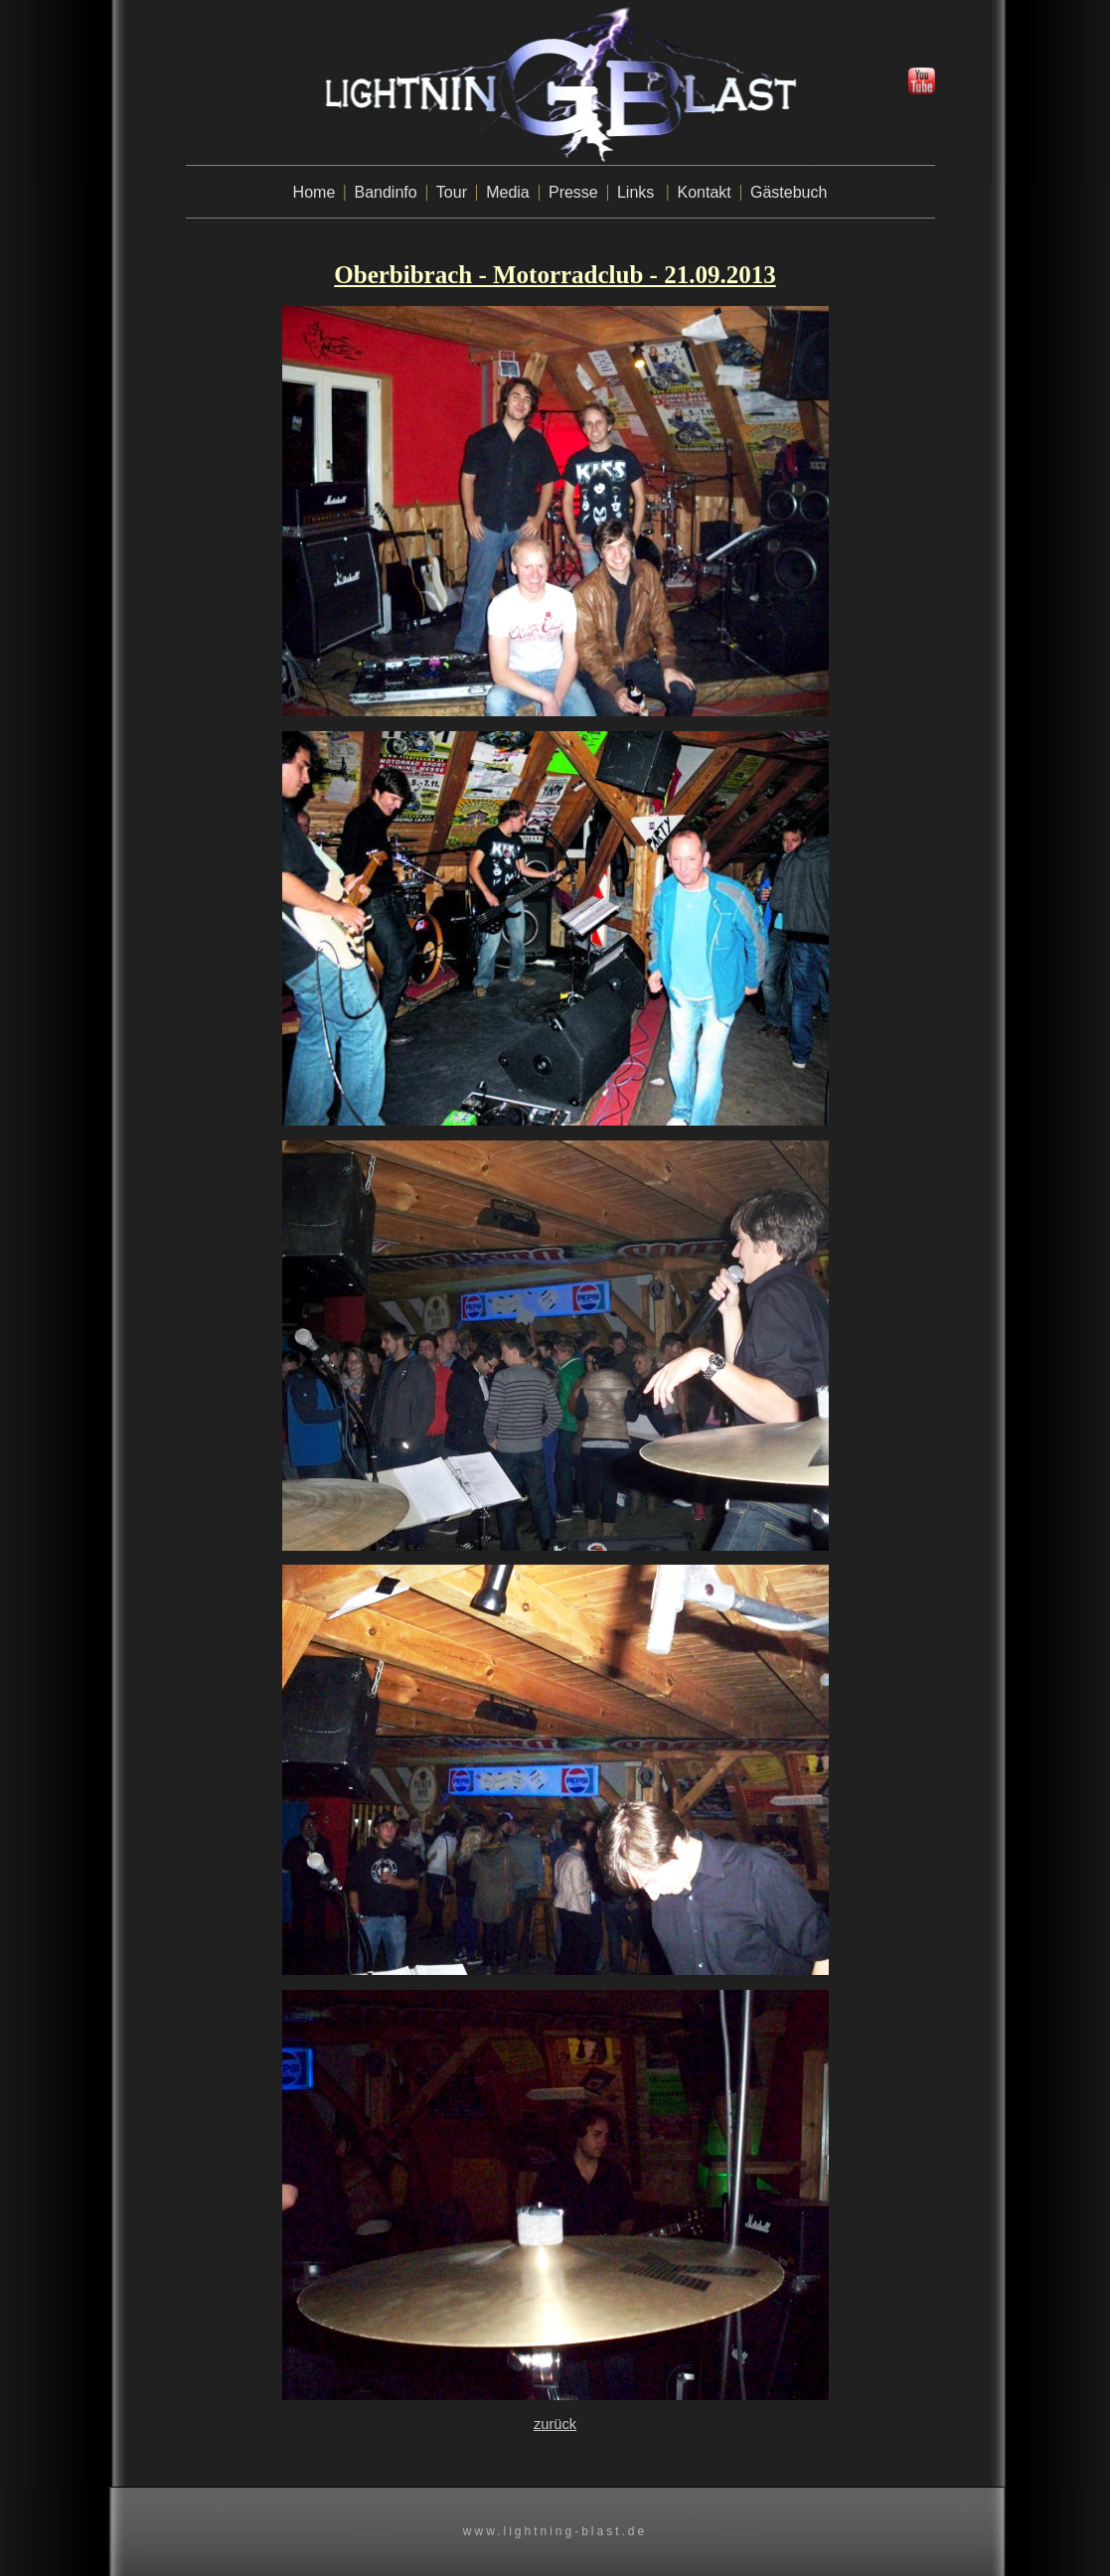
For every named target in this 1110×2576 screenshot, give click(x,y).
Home (314, 192)
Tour (451, 192)
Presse (573, 192)
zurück (555, 2424)
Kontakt (704, 192)
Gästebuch (788, 192)
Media (508, 192)
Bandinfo (385, 192)
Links (635, 192)
